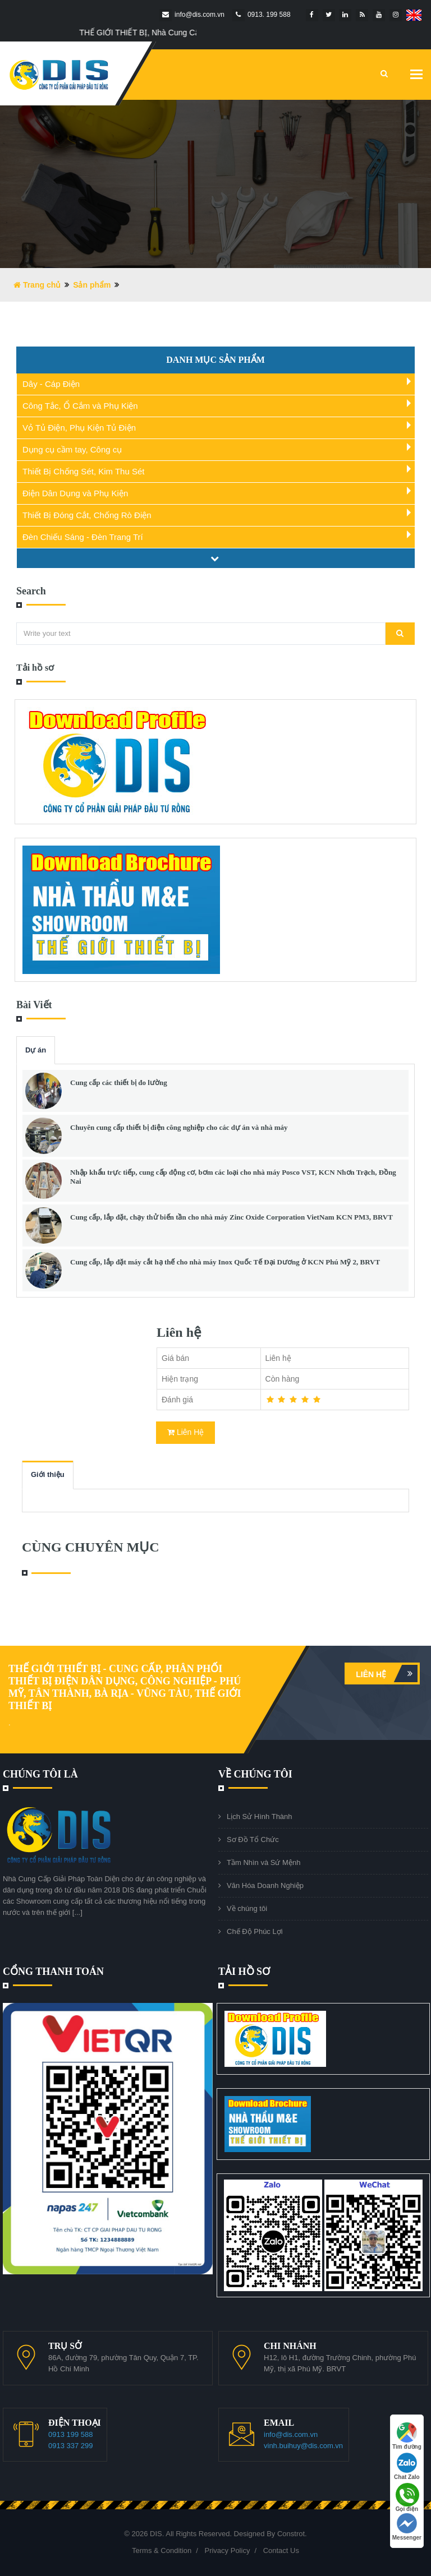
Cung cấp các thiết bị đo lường (118, 1082)
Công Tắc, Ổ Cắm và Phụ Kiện (80, 405)
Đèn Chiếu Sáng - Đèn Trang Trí (82, 537)
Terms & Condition (161, 2550)
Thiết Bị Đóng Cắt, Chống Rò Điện (87, 515)
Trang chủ (37, 284)
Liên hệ (387, 1673)
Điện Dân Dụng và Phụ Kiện (75, 493)
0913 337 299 (70, 2445)
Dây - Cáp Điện (51, 384)
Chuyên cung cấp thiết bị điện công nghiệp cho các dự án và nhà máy (178, 1127)
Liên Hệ (185, 1432)
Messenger (406, 2527)
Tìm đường (406, 2436)
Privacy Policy (227, 2550)
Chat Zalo (407, 2466)
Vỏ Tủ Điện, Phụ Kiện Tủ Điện (79, 427)
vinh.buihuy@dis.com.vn (303, 2445)
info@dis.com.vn (291, 2434)
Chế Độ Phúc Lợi (255, 1931)
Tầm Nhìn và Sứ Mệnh (263, 1862)
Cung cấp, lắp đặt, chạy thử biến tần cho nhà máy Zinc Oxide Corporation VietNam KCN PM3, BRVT (231, 1217)
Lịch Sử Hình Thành (259, 1816)
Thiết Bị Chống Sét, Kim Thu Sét (83, 471)
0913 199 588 (70, 2434)
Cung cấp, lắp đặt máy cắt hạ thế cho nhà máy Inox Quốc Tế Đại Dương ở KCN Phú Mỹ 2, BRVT (225, 1262)
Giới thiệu (48, 1474)
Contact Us (281, 2550)
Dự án (35, 1050)
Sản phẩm (92, 284)
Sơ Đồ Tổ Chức (253, 1839)
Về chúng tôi (247, 1908)
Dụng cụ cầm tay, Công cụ (72, 449)
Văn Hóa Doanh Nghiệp (265, 1885)
